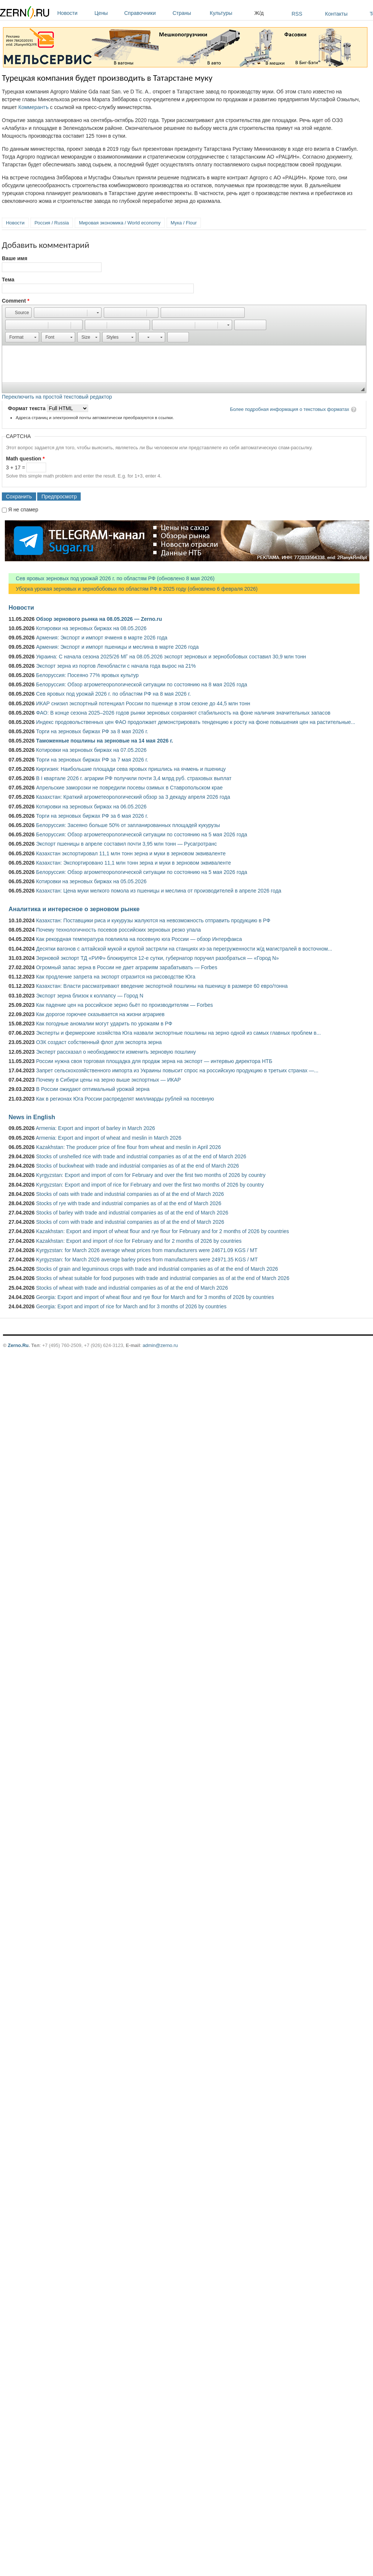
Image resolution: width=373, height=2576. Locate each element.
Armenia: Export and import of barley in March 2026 (95, 1128)
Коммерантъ (33, 107)
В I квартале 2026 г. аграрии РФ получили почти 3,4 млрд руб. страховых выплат (133, 778)
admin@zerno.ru (160, 1345)
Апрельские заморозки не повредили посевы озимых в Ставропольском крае (129, 788)
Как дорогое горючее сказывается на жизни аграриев (100, 1014)
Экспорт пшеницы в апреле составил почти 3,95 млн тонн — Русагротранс (126, 844)
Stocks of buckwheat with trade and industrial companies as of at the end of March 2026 (137, 1166)
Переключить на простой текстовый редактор (57, 397)
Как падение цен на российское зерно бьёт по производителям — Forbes (124, 1005)
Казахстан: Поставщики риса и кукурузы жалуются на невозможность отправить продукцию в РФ (153, 920)
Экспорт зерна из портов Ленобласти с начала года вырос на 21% (116, 666)
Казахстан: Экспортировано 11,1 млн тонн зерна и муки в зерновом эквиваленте (133, 863)
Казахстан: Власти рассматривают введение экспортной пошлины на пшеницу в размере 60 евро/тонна (162, 986)
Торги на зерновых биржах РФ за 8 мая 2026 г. (92, 731)
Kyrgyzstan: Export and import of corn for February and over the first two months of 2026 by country (151, 1175)
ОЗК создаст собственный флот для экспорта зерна (99, 1042)
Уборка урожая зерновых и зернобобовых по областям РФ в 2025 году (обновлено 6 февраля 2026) (133, 589)
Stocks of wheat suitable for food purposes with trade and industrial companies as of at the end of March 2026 (162, 1278)
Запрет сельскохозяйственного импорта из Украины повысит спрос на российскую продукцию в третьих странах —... (177, 1070)
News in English (32, 1117)
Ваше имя (14, 258)
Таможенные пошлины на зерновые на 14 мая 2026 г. (104, 741)
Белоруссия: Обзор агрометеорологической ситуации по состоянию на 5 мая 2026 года (141, 834)
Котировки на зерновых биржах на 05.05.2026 (91, 881)
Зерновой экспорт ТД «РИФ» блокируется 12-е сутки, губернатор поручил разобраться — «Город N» (157, 958)
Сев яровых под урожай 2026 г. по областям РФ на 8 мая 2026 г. (113, 694)
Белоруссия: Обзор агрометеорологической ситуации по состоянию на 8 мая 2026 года (141, 684)
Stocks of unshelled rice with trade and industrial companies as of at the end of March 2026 (141, 1156)
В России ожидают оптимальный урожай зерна (92, 1089)
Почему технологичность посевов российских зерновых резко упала (118, 930)
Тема (8, 280)
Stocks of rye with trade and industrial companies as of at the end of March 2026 (128, 1203)
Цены (107, 13)
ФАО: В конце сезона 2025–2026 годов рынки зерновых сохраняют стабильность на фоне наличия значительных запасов (183, 713)
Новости (74, 13)
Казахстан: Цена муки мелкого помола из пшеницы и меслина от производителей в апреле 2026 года (158, 891)
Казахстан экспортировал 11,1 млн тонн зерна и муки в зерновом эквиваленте (131, 853)
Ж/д (259, 13)
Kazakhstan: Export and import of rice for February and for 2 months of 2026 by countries (139, 1241)
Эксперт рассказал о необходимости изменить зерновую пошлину (116, 1052)
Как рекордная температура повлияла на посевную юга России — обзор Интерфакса (139, 939)
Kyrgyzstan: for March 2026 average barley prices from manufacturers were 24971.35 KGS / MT (147, 1260)
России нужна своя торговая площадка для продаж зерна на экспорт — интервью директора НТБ (154, 1061)
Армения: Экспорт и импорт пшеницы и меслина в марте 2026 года (117, 647)
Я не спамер (23, 510)
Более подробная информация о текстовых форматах (289, 409)
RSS (297, 14)
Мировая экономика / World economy (119, 223)
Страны (189, 13)
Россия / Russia (52, 223)
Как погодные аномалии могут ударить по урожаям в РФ (104, 1024)
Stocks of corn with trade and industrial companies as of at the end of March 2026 (130, 1222)
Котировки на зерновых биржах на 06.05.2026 (91, 807)
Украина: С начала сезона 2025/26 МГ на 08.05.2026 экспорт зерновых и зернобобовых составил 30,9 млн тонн (171, 657)
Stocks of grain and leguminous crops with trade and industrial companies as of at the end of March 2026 (157, 1269)
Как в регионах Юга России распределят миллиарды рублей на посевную (125, 1099)
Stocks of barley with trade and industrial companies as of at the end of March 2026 (132, 1213)
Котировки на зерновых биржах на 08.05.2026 (91, 628)
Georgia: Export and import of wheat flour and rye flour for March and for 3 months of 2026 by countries (155, 1297)
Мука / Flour (184, 223)
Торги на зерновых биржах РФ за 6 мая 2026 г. (92, 816)
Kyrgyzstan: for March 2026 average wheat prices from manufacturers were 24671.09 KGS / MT (146, 1250)
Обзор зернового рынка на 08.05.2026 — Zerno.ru (99, 619)
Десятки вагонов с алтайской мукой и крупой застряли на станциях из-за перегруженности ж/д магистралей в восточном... (184, 949)
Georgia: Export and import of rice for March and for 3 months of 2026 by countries (131, 1306)
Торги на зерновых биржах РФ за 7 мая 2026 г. (92, 760)
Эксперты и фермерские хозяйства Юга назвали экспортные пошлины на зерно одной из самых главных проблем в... (178, 1033)
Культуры (230, 13)
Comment (15, 301)
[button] (18, 312)
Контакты (336, 14)
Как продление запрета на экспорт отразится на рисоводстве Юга (115, 977)
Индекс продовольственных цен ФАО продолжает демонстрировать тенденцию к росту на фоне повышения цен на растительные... (195, 722)
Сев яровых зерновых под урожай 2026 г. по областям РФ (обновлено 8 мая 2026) (112, 578)
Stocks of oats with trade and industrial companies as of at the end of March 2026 (130, 1194)
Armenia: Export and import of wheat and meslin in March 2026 (108, 1138)
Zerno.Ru (18, 1345)
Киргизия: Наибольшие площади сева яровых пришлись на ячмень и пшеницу (131, 769)
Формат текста (27, 408)
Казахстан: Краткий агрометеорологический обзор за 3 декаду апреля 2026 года (133, 797)
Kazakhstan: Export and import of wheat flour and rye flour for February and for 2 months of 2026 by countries (162, 1231)
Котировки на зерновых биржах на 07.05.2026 (91, 750)
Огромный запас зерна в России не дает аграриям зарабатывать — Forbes (126, 967)
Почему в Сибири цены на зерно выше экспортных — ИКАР (108, 1080)
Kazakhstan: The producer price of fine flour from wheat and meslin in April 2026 (128, 1147)
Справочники (146, 13)
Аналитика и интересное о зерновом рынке (74, 909)
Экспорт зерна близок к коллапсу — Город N (89, 996)
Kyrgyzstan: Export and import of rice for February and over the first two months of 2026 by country (150, 1185)
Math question (25, 459)
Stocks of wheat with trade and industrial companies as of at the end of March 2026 (132, 1288)
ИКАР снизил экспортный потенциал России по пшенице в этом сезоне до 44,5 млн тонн (143, 703)
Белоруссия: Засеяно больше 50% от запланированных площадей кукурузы (128, 825)
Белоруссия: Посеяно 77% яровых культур (87, 675)
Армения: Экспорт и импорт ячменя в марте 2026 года (101, 638)
